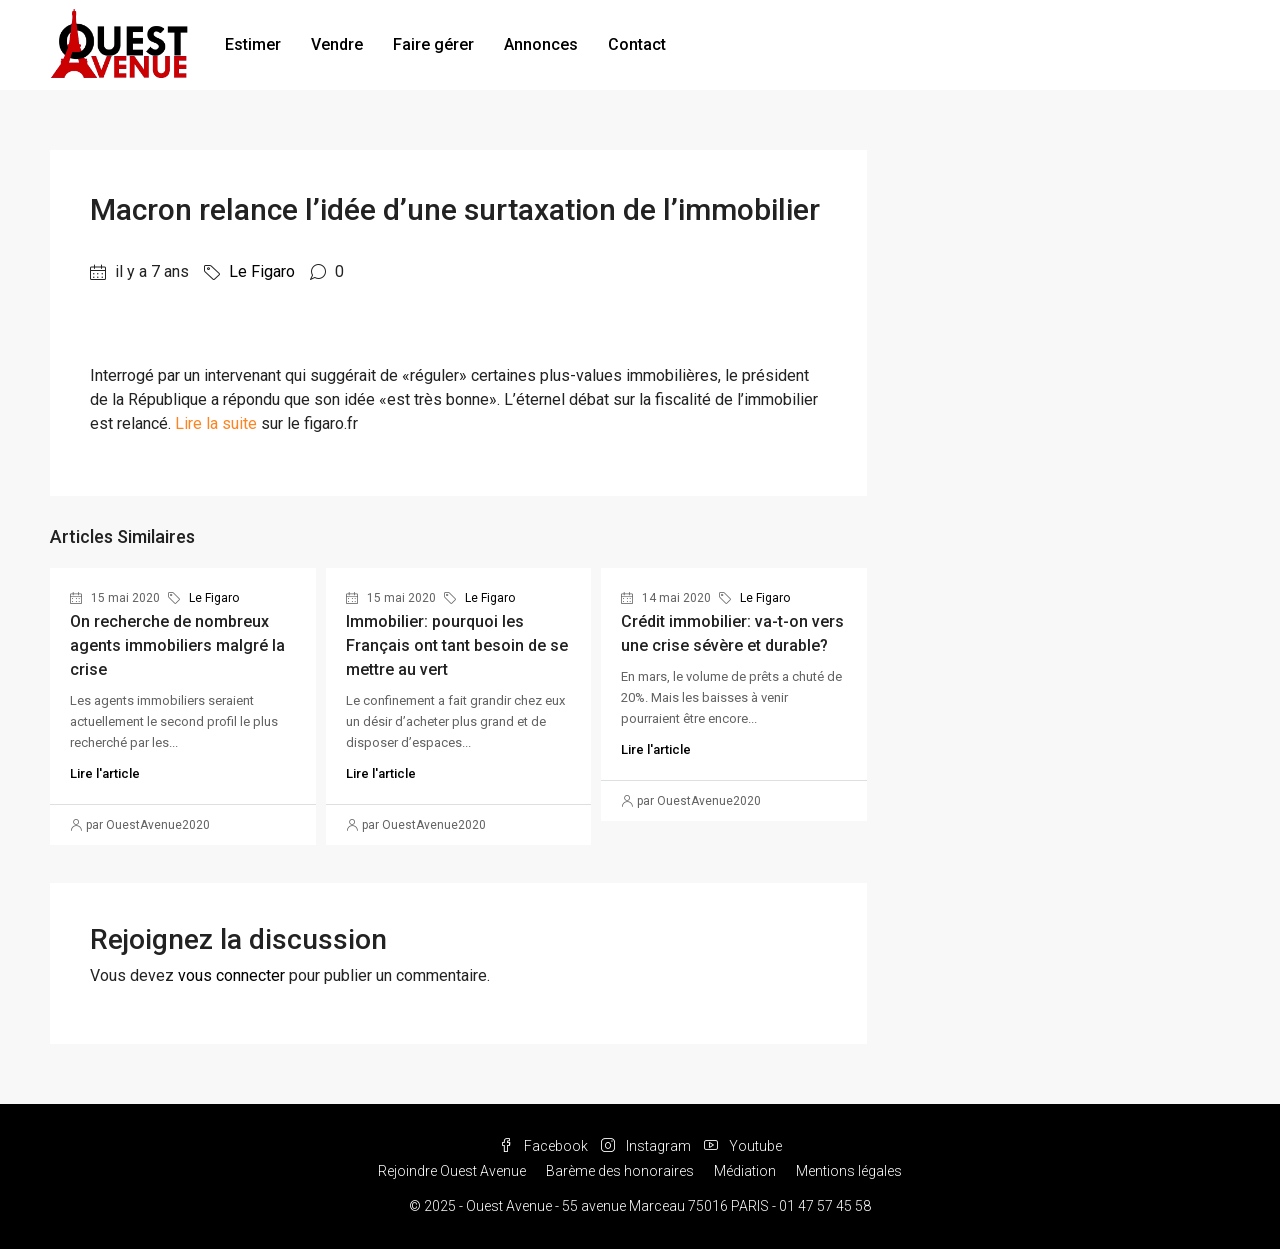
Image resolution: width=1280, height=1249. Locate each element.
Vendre (337, 44)
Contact (637, 44)
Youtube (743, 1146)
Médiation (745, 1171)
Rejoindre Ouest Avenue (452, 1171)
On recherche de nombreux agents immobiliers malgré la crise (177, 645)
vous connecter (231, 975)
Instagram (647, 1146)
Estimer (253, 44)
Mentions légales (849, 1171)
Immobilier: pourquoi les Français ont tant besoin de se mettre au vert (457, 645)
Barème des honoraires (620, 1171)
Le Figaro (262, 271)
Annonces (541, 44)
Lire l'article (105, 773)
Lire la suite (216, 423)
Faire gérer (433, 44)
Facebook (545, 1146)
